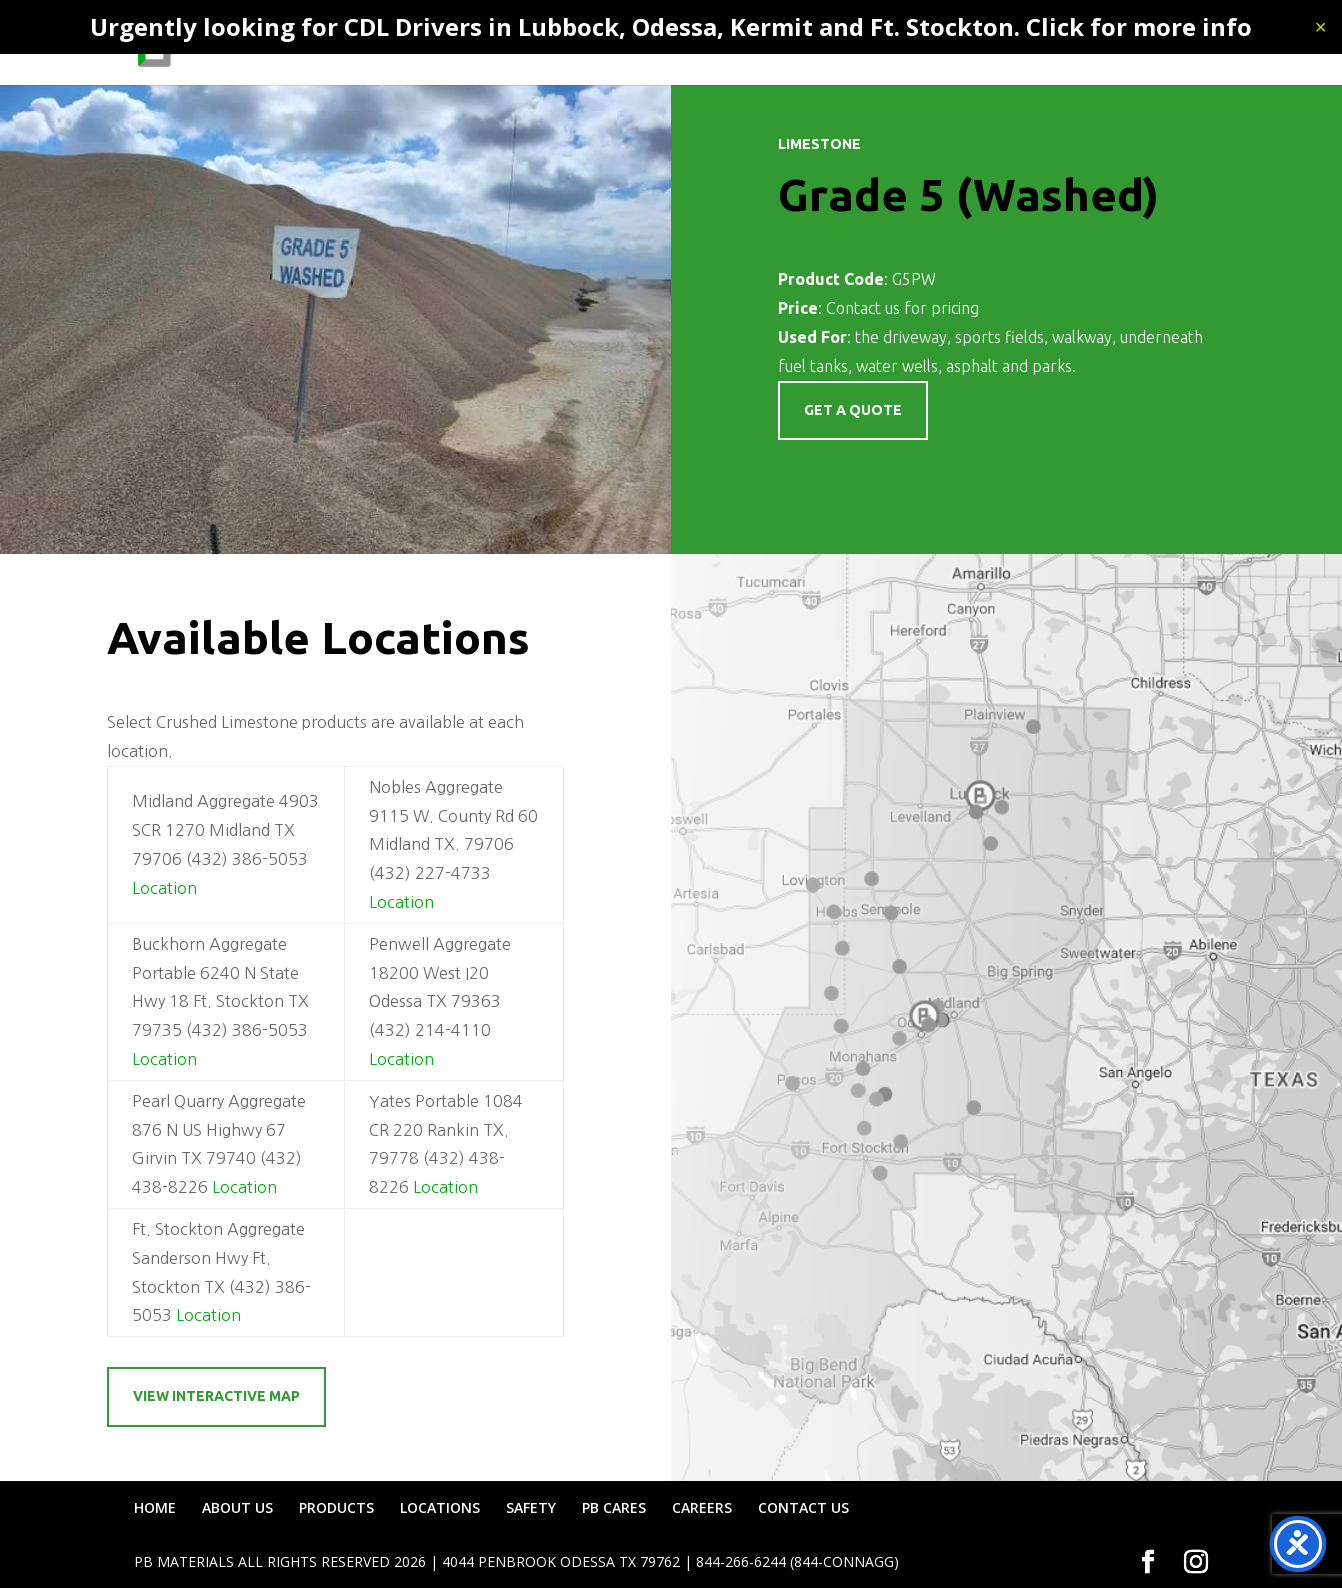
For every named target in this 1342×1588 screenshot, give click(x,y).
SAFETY (885, 46)
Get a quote (853, 410)
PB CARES (970, 46)
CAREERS (1059, 46)
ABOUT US (568, 46)
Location (164, 888)
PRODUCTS (668, 46)
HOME (485, 46)
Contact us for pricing (902, 308)
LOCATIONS (793, 46)
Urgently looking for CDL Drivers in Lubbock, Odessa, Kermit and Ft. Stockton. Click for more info (671, 26)
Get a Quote (853, 469)
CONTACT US (1162, 46)
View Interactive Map (216, 1396)
